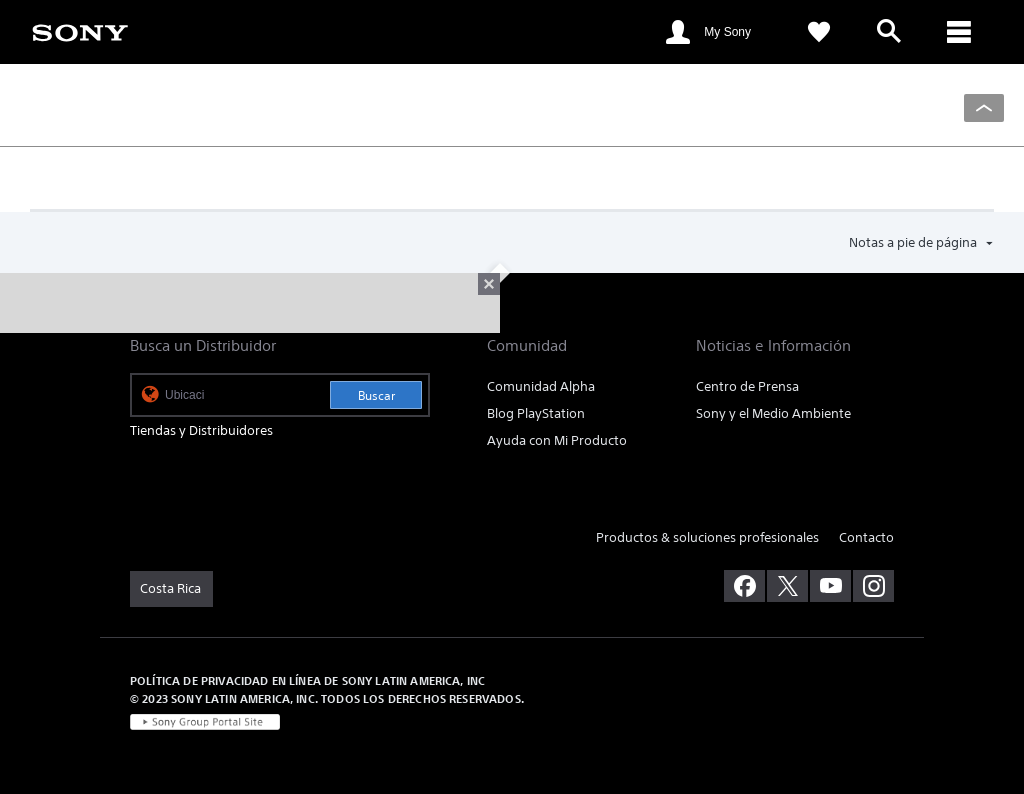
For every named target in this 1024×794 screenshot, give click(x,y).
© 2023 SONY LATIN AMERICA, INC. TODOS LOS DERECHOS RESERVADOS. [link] (327, 698)
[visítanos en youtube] (830, 586)
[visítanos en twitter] (787, 586)
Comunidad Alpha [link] (541, 386)
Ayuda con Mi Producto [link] (557, 440)
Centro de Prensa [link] (747, 386)
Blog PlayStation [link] (536, 413)
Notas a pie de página (914, 242)
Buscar (376, 395)
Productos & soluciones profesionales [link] (707, 537)
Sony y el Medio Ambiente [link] (773, 413)
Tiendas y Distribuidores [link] (201, 430)
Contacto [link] (866, 537)
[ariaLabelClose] (959, 32)
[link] (80, 31)
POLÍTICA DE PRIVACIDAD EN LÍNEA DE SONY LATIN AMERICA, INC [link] (307, 680)
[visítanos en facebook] (744, 586)
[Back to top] (984, 108)
